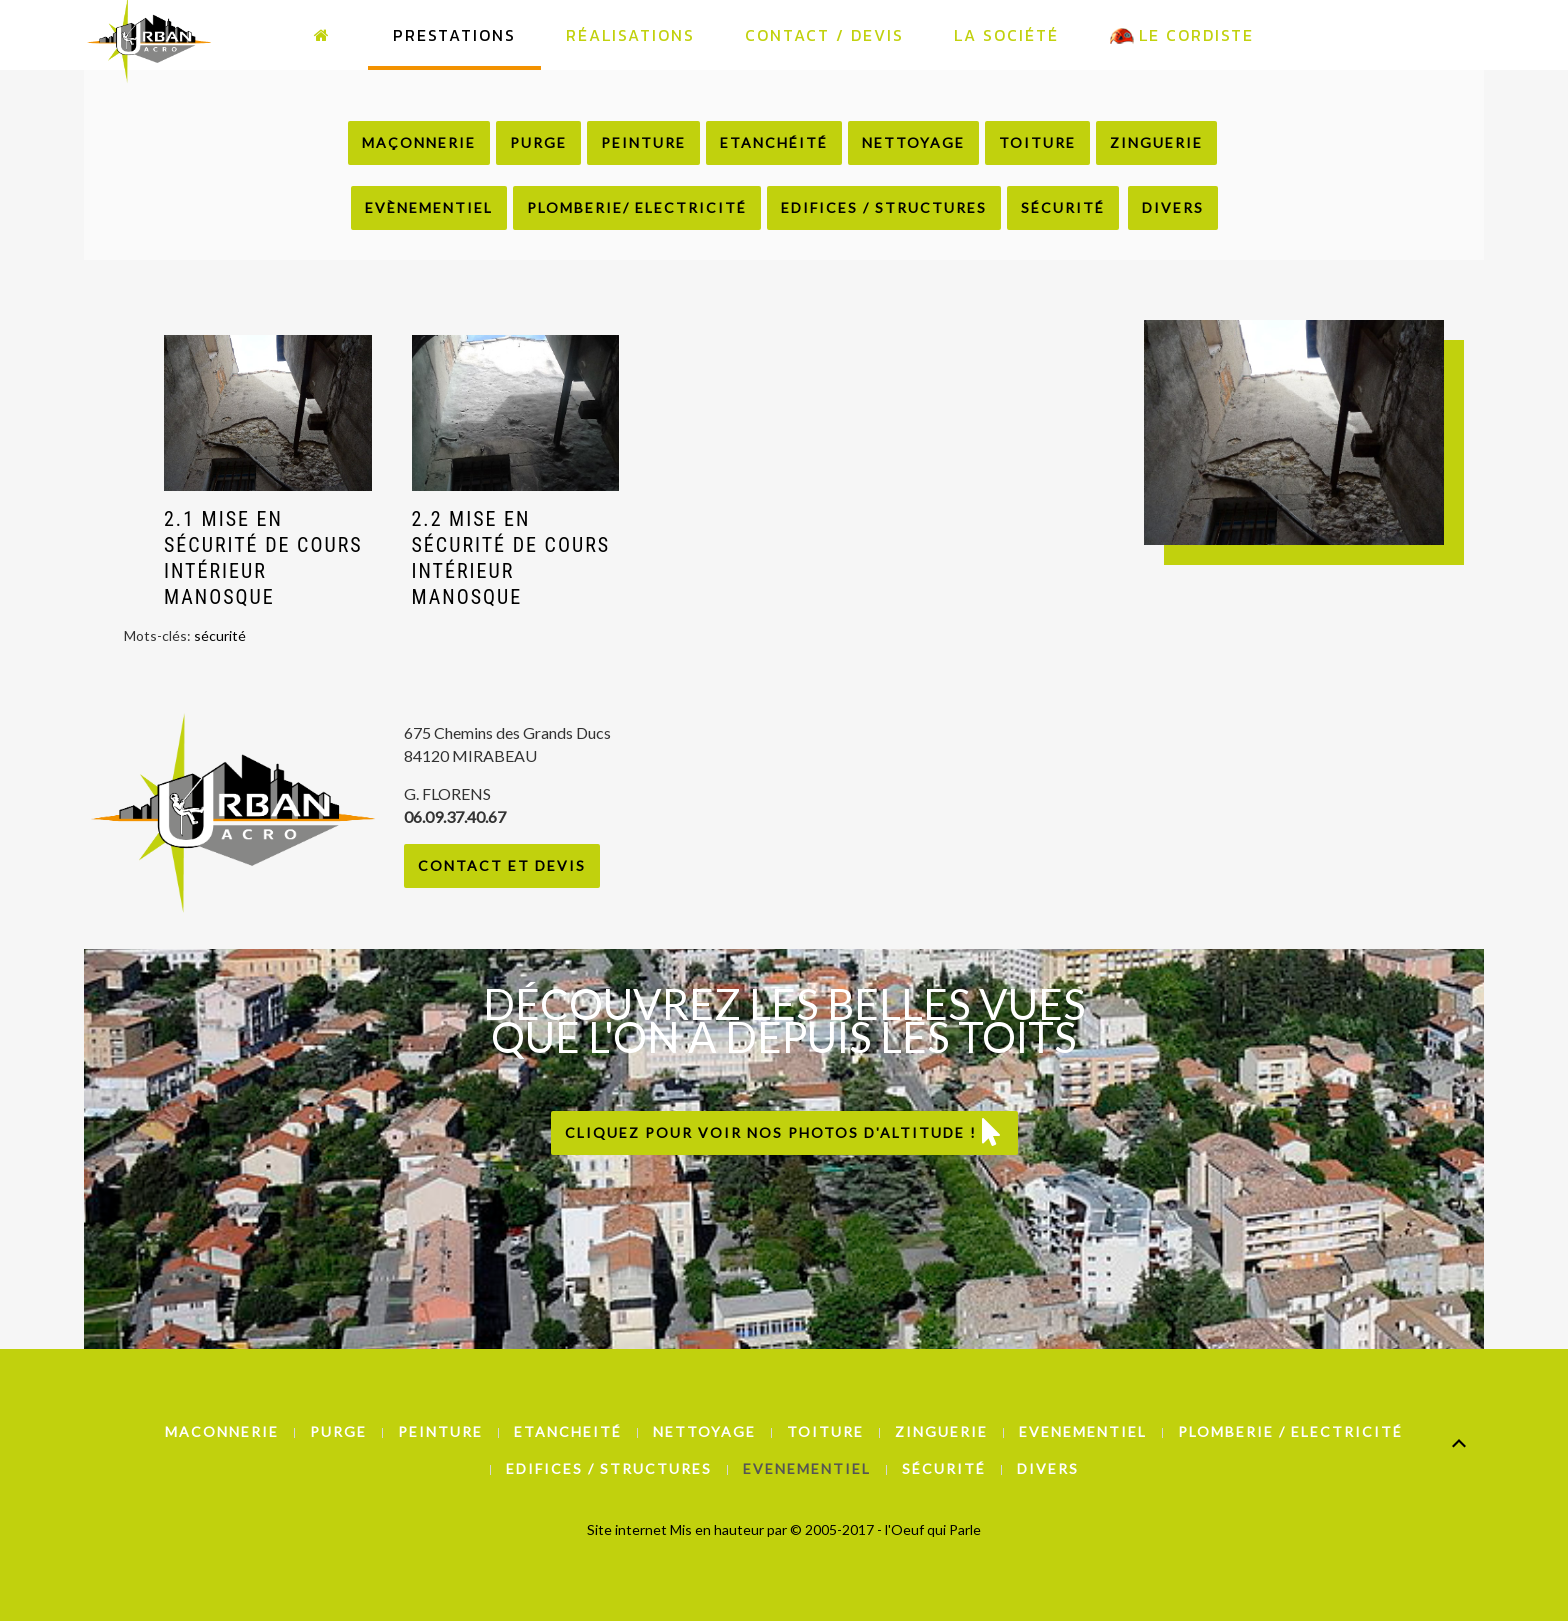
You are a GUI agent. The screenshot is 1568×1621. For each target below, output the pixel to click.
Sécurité (1063, 207)
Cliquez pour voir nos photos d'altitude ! (784, 1132)
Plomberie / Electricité (1290, 1431)
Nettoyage (913, 142)
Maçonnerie (419, 142)
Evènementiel (429, 207)
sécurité (220, 635)
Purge (538, 142)
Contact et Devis (502, 865)
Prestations (454, 35)
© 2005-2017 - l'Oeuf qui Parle (885, 1529)
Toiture (1037, 142)
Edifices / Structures (884, 207)
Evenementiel (1083, 1431)
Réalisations (630, 35)
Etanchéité (774, 142)
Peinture (643, 142)
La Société (1006, 35)
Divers (1173, 207)
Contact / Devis (824, 35)
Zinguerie (1156, 142)
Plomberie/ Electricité (637, 207)
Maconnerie (222, 1431)
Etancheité (568, 1431)
